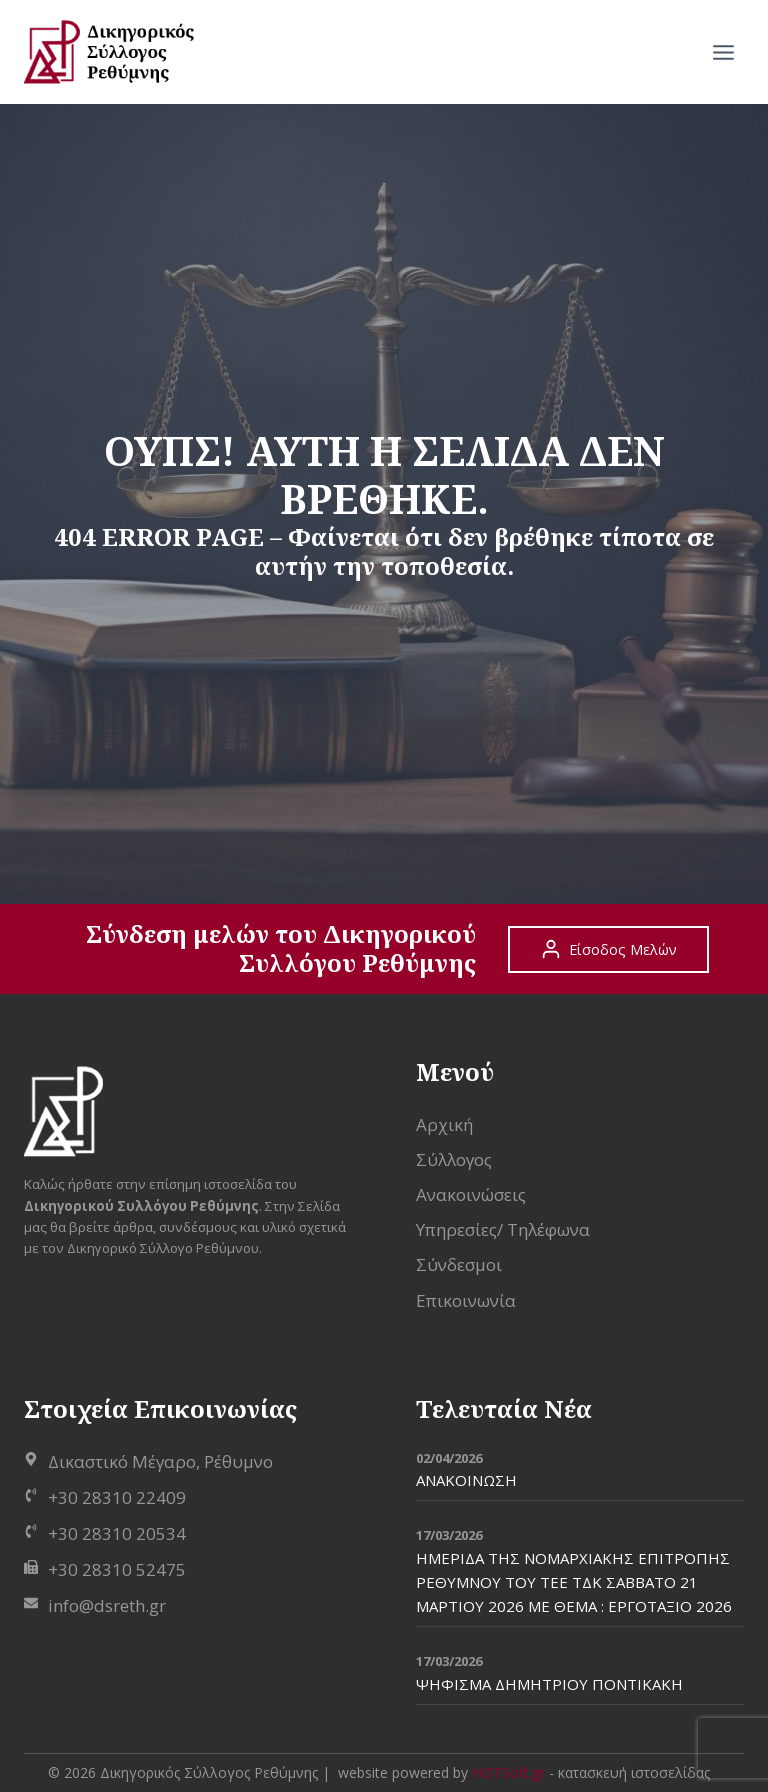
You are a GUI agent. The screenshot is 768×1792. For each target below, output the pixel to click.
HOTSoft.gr (508, 1772)
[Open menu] (723, 52)
